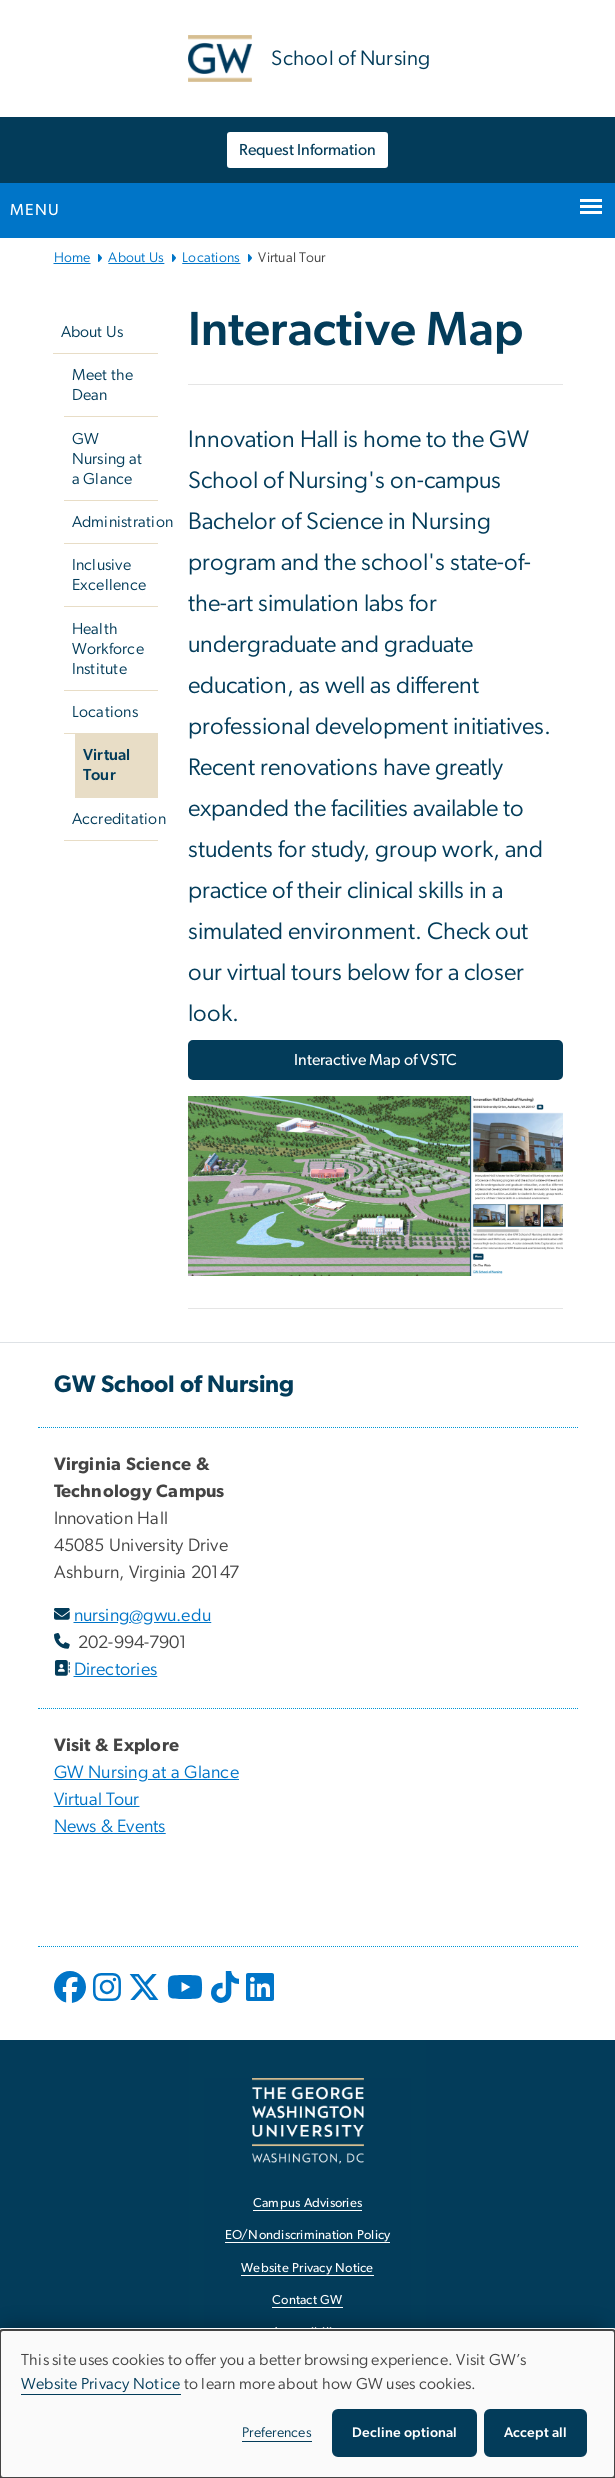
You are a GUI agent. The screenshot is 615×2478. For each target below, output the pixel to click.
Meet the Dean (103, 385)
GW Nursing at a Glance (107, 459)
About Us (136, 258)
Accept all (535, 2433)
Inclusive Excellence (109, 575)
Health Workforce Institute (108, 649)
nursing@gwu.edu (143, 1616)
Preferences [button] (277, 2433)
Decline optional (404, 2433)
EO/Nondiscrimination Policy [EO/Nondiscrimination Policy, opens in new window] (308, 2235)
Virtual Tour (107, 765)
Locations (211, 258)
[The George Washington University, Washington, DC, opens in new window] (308, 2120)
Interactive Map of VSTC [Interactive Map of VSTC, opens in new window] (375, 1060)
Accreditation (115, 819)
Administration (115, 522)
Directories (116, 1670)
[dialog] (307, 2404)
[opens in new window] (72, 2002)
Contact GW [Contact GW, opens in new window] (307, 2300)
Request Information (307, 150)
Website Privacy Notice (101, 2384)
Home (72, 258)
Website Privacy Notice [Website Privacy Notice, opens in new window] (307, 2268)
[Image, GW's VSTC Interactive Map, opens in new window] (375, 1194)
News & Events (110, 1827)
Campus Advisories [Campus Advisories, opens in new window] (307, 2203)
